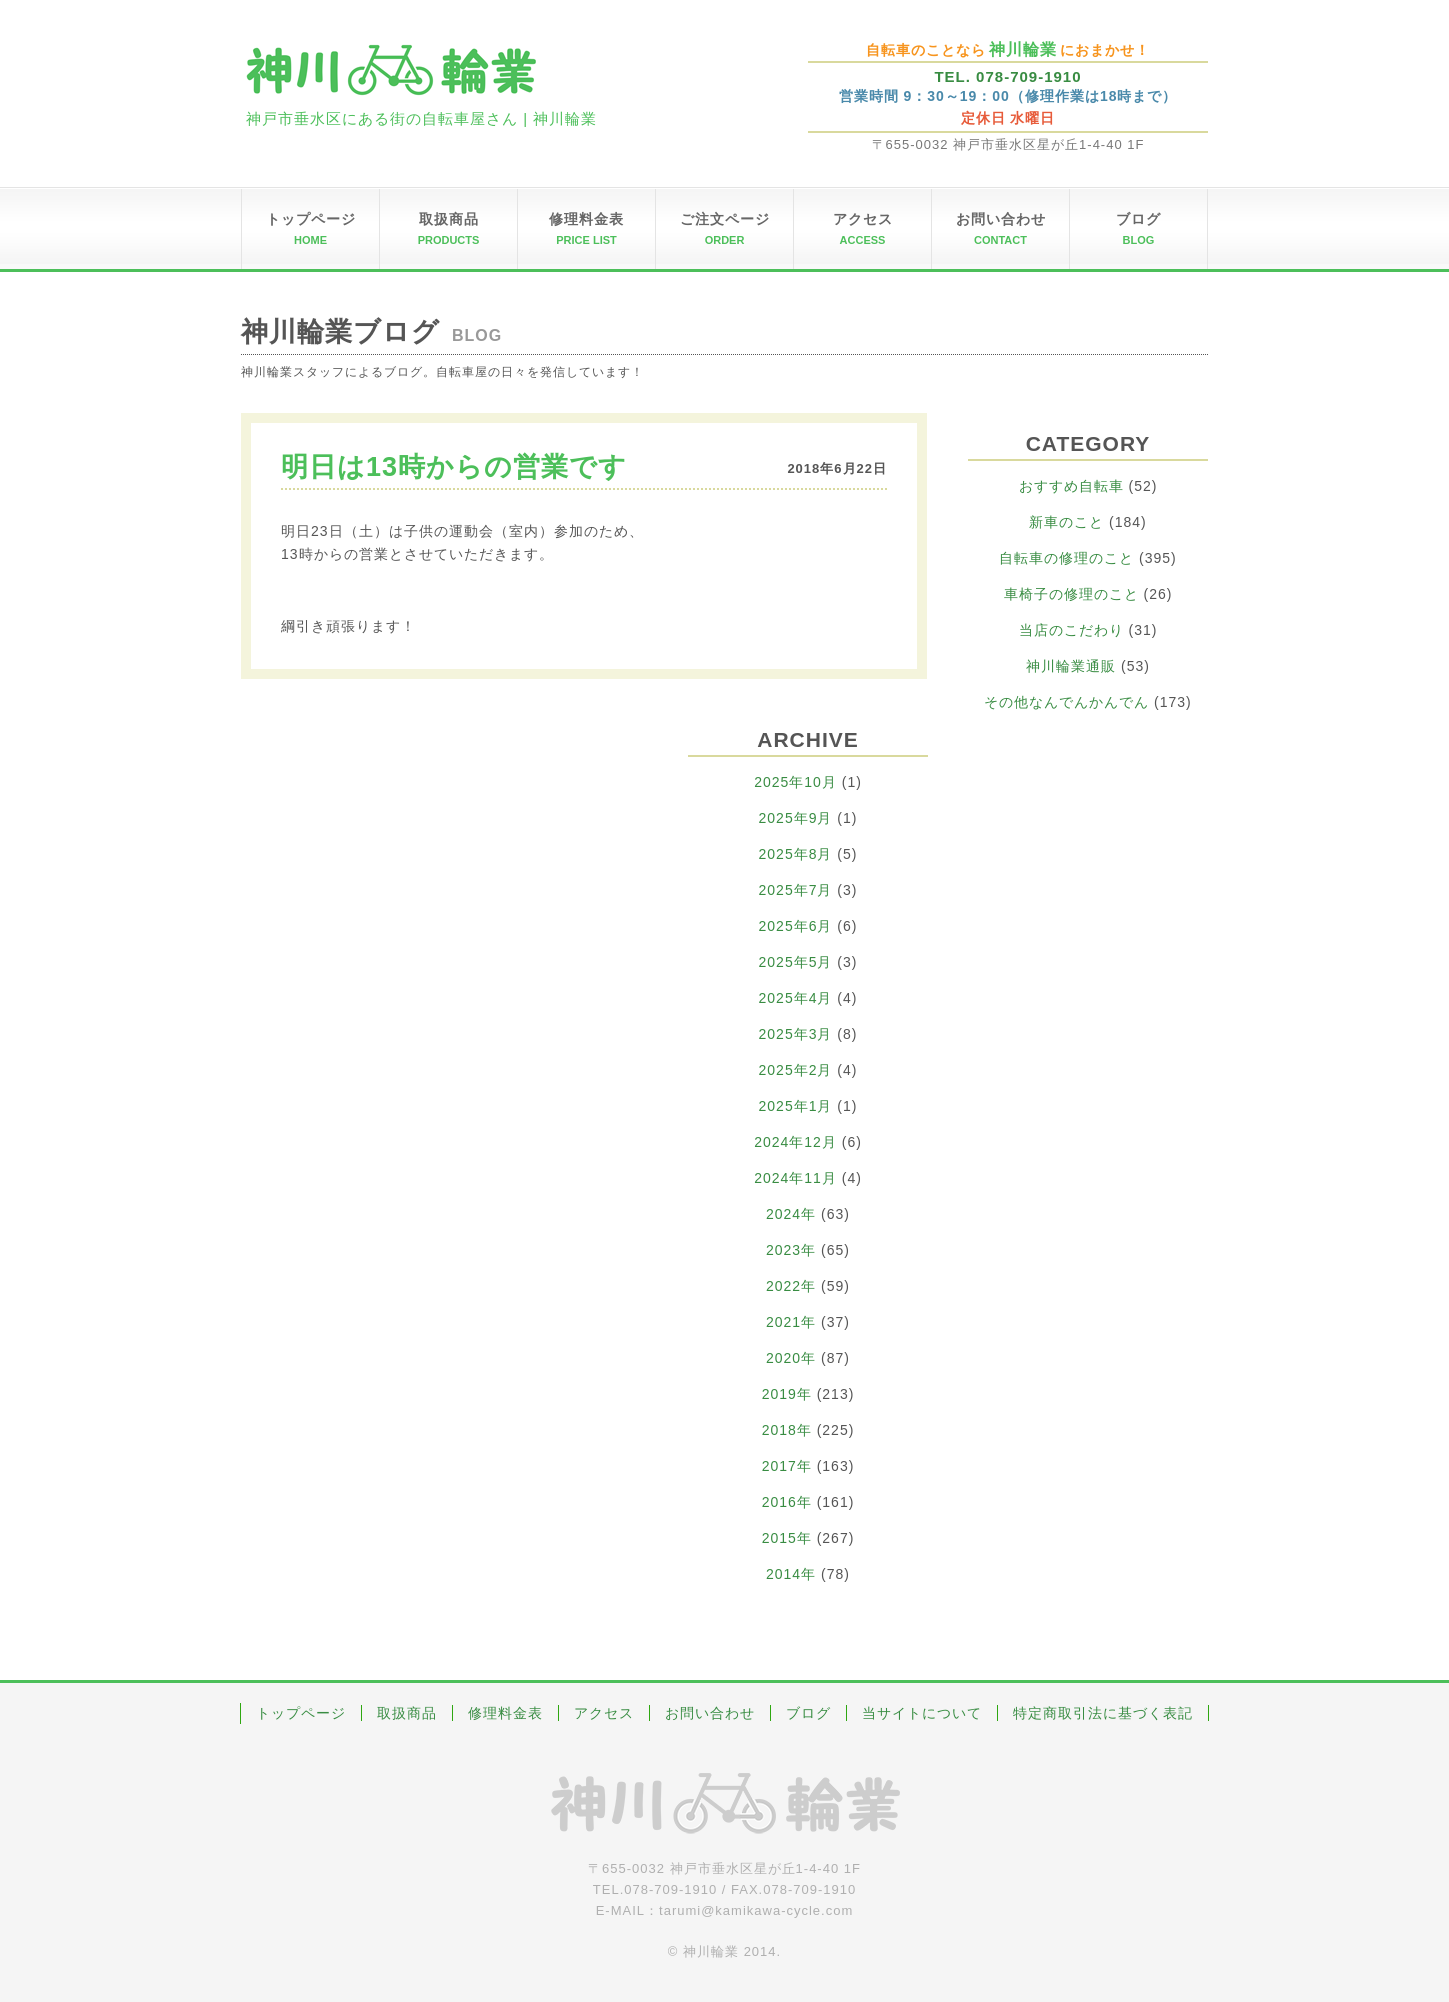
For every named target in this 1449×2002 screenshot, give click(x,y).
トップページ (301, 1713)
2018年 (787, 1430)
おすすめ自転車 (1071, 486)
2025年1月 (796, 1106)
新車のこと (1066, 522)
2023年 (791, 1250)
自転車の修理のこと (1066, 558)
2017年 (787, 1466)
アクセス (604, 1713)
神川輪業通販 (1071, 666)
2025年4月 (796, 998)
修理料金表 (505, 1713)
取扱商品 (407, 1713)
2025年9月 (796, 818)
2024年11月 (795, 1178)
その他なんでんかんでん (1066, 702)
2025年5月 (796, 962)
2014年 (791, 1574)
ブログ (808, 1713)
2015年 (787, 1538)
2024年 (791, 1214)
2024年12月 (795, 1142)
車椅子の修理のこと (1071, 594)
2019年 (787, 1394)
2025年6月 (796, 926)
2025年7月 (796, 890)
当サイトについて (922, 1713)
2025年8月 (796, 854)
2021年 (791, 1322)
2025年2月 (796, 1070)
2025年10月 (795, 782)
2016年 (787, 1502)
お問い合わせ (710, 1713)
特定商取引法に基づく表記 (1103, 1713)
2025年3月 (796, 1034)
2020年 (791, 1358)
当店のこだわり (1071, 630)
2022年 (791, 1286)
